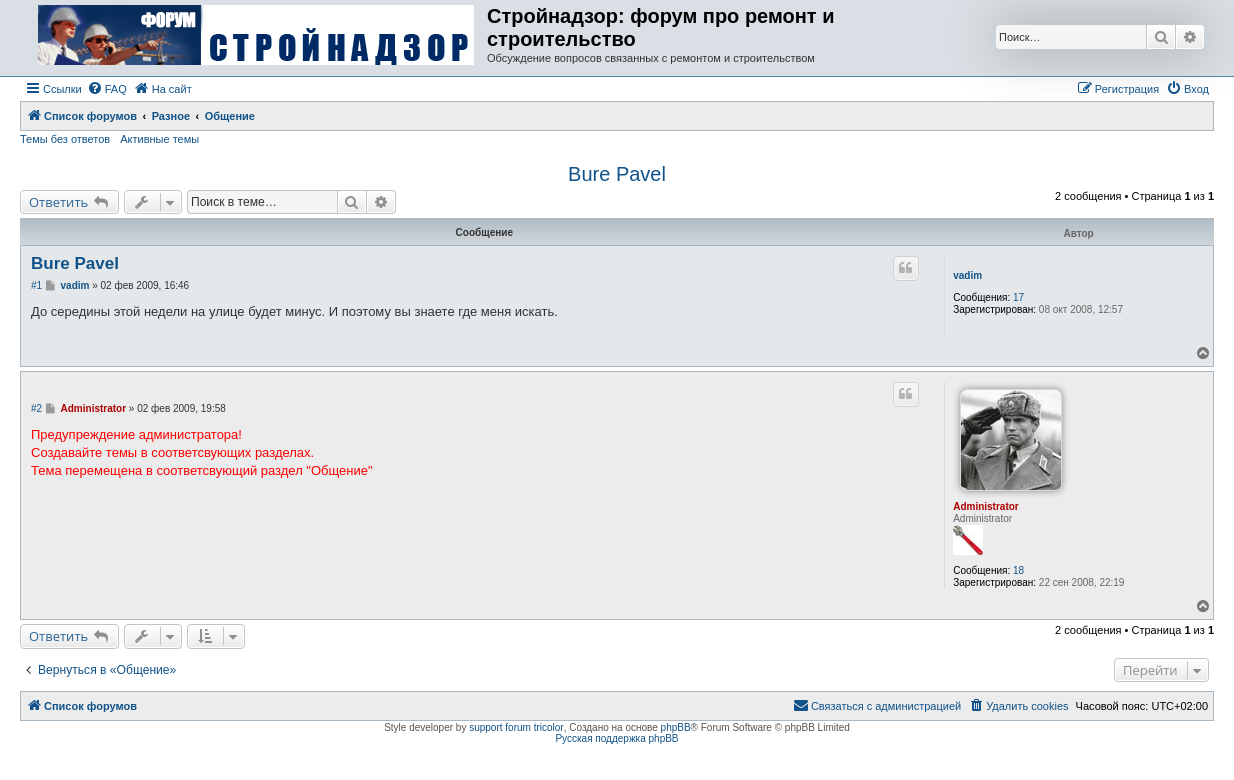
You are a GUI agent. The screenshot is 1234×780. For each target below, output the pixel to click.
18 (1018, 570)
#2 (36, 408)
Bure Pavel (617, 174)
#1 (36, 285)
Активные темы (159, 139)
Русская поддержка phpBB (616, 738)
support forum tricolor (516, 727)
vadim (967, 275)
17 (1018, 297)
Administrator (986, 506)
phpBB (676, 727)
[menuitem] (107, 89)
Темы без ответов (65, 139)
